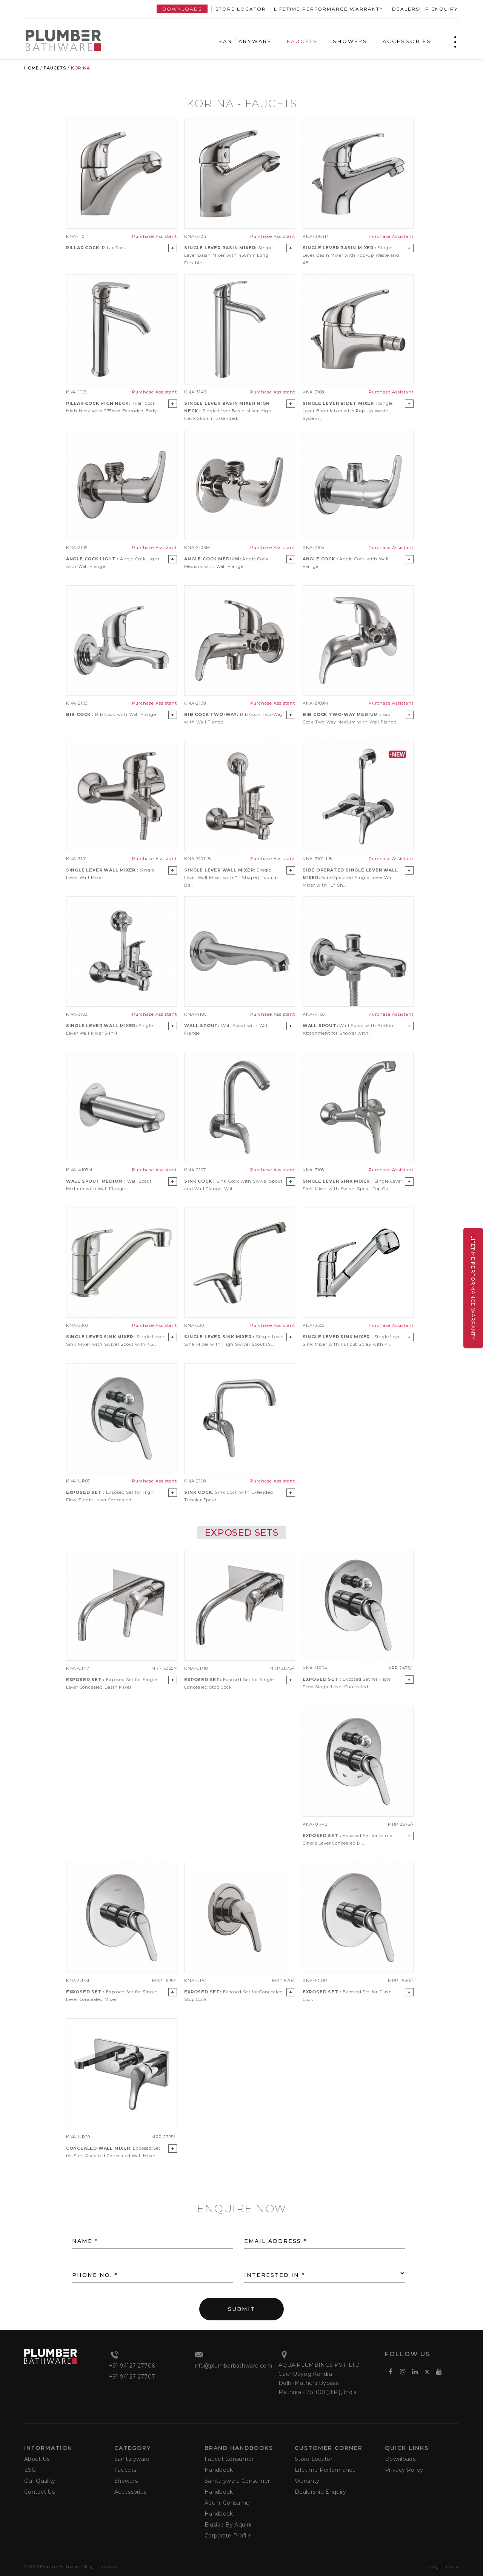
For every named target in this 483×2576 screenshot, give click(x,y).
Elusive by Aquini (228, 2524)
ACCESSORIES (407, 41)
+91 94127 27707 (132, 2376)
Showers (126, 2480)
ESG (30, 2469)
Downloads (182, 9)
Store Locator (240, 9)
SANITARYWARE (245, 41)
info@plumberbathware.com (233, 2365)
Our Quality (39, 2480)
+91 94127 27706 (132, 2365)
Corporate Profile (228, 2535)
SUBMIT (241, 2309)
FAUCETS (302, 41)
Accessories (130, 2491)
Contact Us (39, 2491)
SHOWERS (350, 41)
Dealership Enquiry (425, 9)
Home (31, 68)
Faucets (55, 68)
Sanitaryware (132, 2459)
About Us (36, 2459)
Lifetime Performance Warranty (328, 9)
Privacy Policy (404, 2469)
